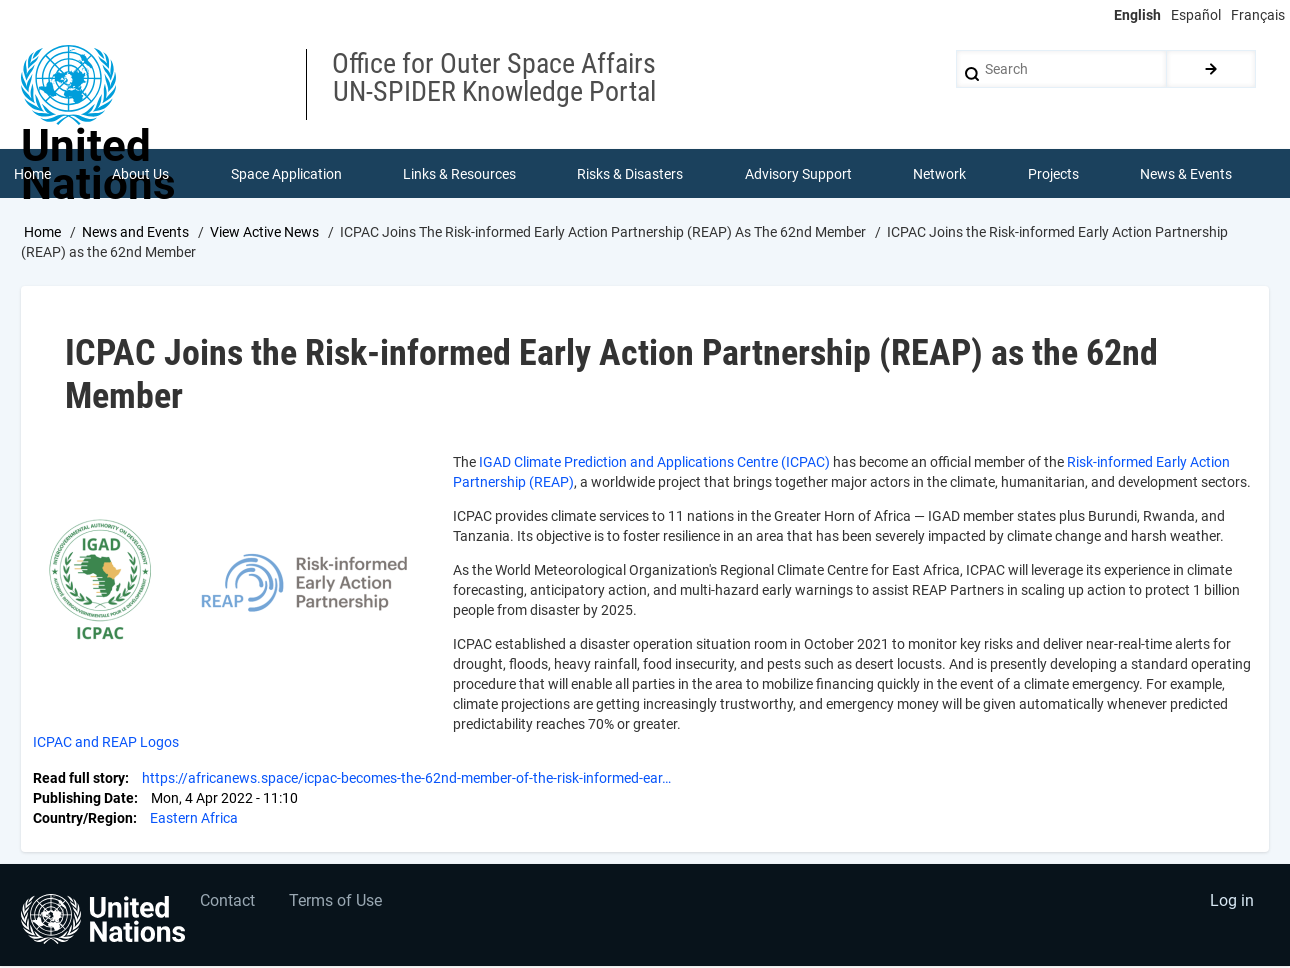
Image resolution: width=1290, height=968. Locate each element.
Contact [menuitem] (228, 903)
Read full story (79, 780)
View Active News (264, 233)
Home (42, 233)
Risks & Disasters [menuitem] (631, 174)
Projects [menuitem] (1053, 174)
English (1137, 15)
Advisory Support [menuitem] (798, 174)
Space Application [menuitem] (286, 174)
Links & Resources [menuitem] (459, 174)
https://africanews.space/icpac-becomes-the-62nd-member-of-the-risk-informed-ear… (406, 780)
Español (1196, 15)
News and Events (135, 233)
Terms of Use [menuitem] (337, 903)
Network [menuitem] (940, 174)
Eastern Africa (194, 820)
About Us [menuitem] (140, 174)
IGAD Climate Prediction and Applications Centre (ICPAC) (654, 464)
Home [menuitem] (32, 174)
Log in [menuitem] (1231, 903)
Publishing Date (83, 800)
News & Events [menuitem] (1187, 174)
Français (1258, 15)
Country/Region (83, 820)
